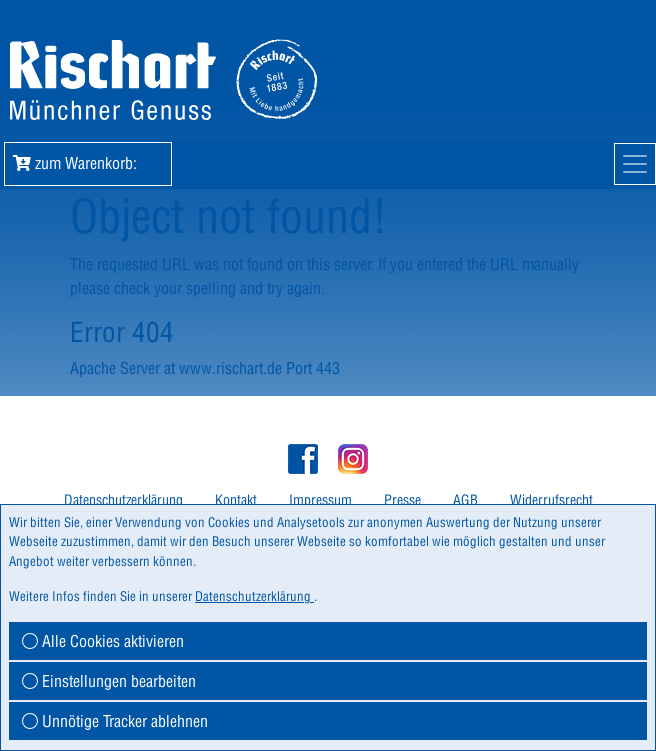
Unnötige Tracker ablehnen (115, 721)
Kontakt (236, 500)
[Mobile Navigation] (635, 164)
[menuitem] (123, 500)
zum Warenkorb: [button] (88, 163)
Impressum (320, 500)
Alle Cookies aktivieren (103, 641)
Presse (402, 500)
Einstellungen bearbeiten (109, 681)
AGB (465, 500)
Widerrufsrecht (551, 500)
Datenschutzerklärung (123, 500)
